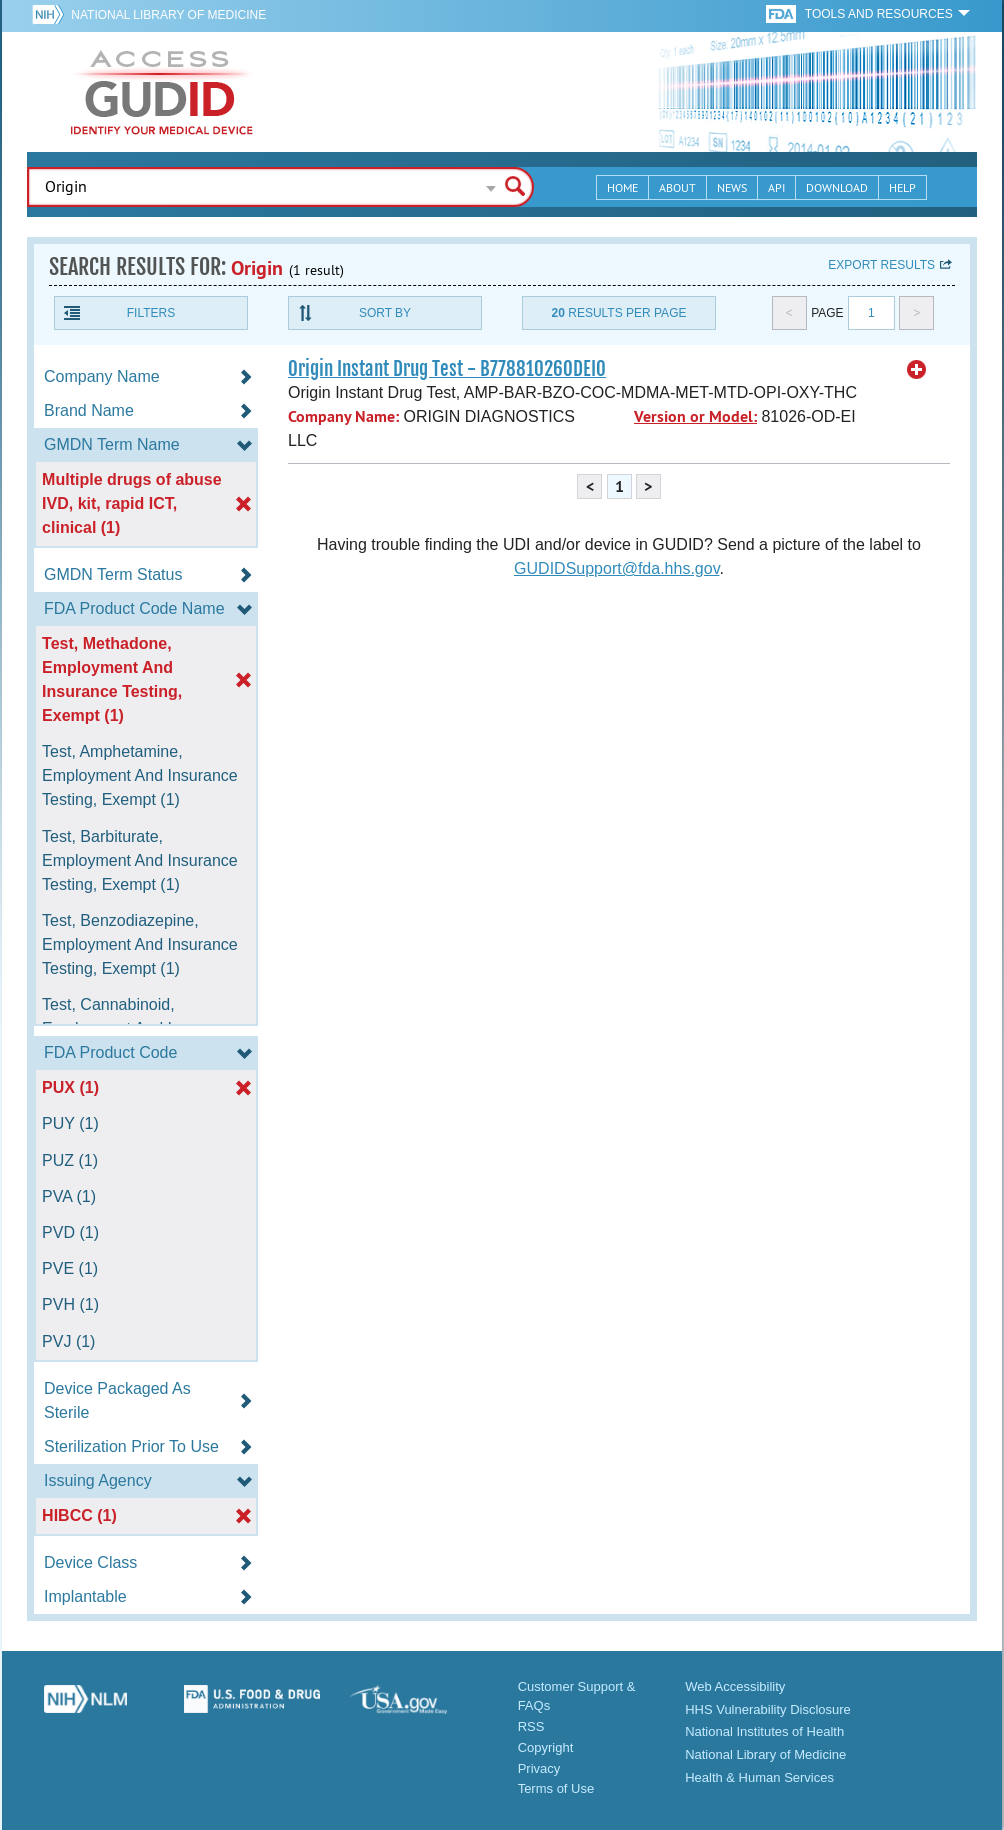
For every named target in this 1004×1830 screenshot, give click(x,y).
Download (837, 187)
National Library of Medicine (168, 15)
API (776, 187)
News (732, 187)
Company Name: (343, 416)
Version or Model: (695, 416)
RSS (531, 1726)
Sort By (385, 313)
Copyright (546, 1747)
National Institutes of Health (764, 1731)
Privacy (539, 1768)
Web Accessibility (735, 1686)
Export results (881, 265)
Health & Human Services (759, 1777)
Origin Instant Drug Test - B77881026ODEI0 (447, 369)
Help (902, 187)
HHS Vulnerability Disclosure (768, 1709)
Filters (151, 313)
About (677, 187)
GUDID (162, 92)
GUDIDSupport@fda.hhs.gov (616, 568)
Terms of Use (556, 1788)
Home (622, 187)
